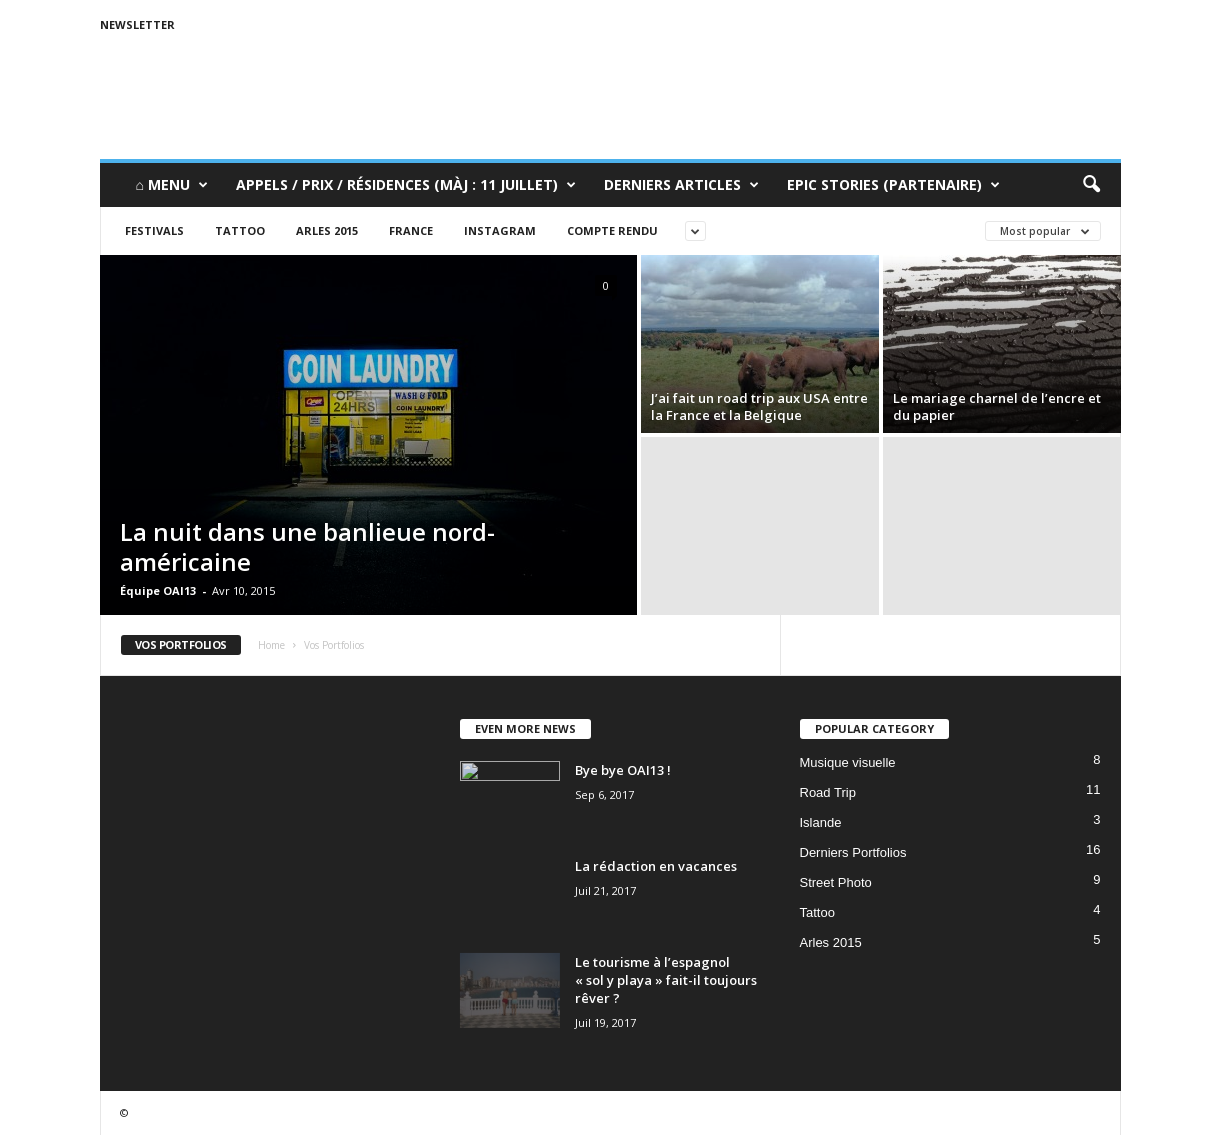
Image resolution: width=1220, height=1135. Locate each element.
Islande (821, 822)
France (411, 230)
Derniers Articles (681, 185)
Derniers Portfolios (853, 852)
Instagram (500, 230)
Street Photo (836, 882)
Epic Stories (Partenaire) (893, 185)
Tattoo (240, 230)
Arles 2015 (327, 230)
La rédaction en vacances (656, 866)
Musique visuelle (848, 762)
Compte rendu (612, 230)
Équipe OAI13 (158, 590)
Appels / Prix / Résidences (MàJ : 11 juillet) (406, 185)
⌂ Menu (172, 185)
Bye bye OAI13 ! (623, 770)
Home (271, 645)
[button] (1091, 185)
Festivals (154, 230)
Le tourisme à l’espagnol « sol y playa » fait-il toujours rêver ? (666, 980)
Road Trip (828, 792)
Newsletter (137, 24)
